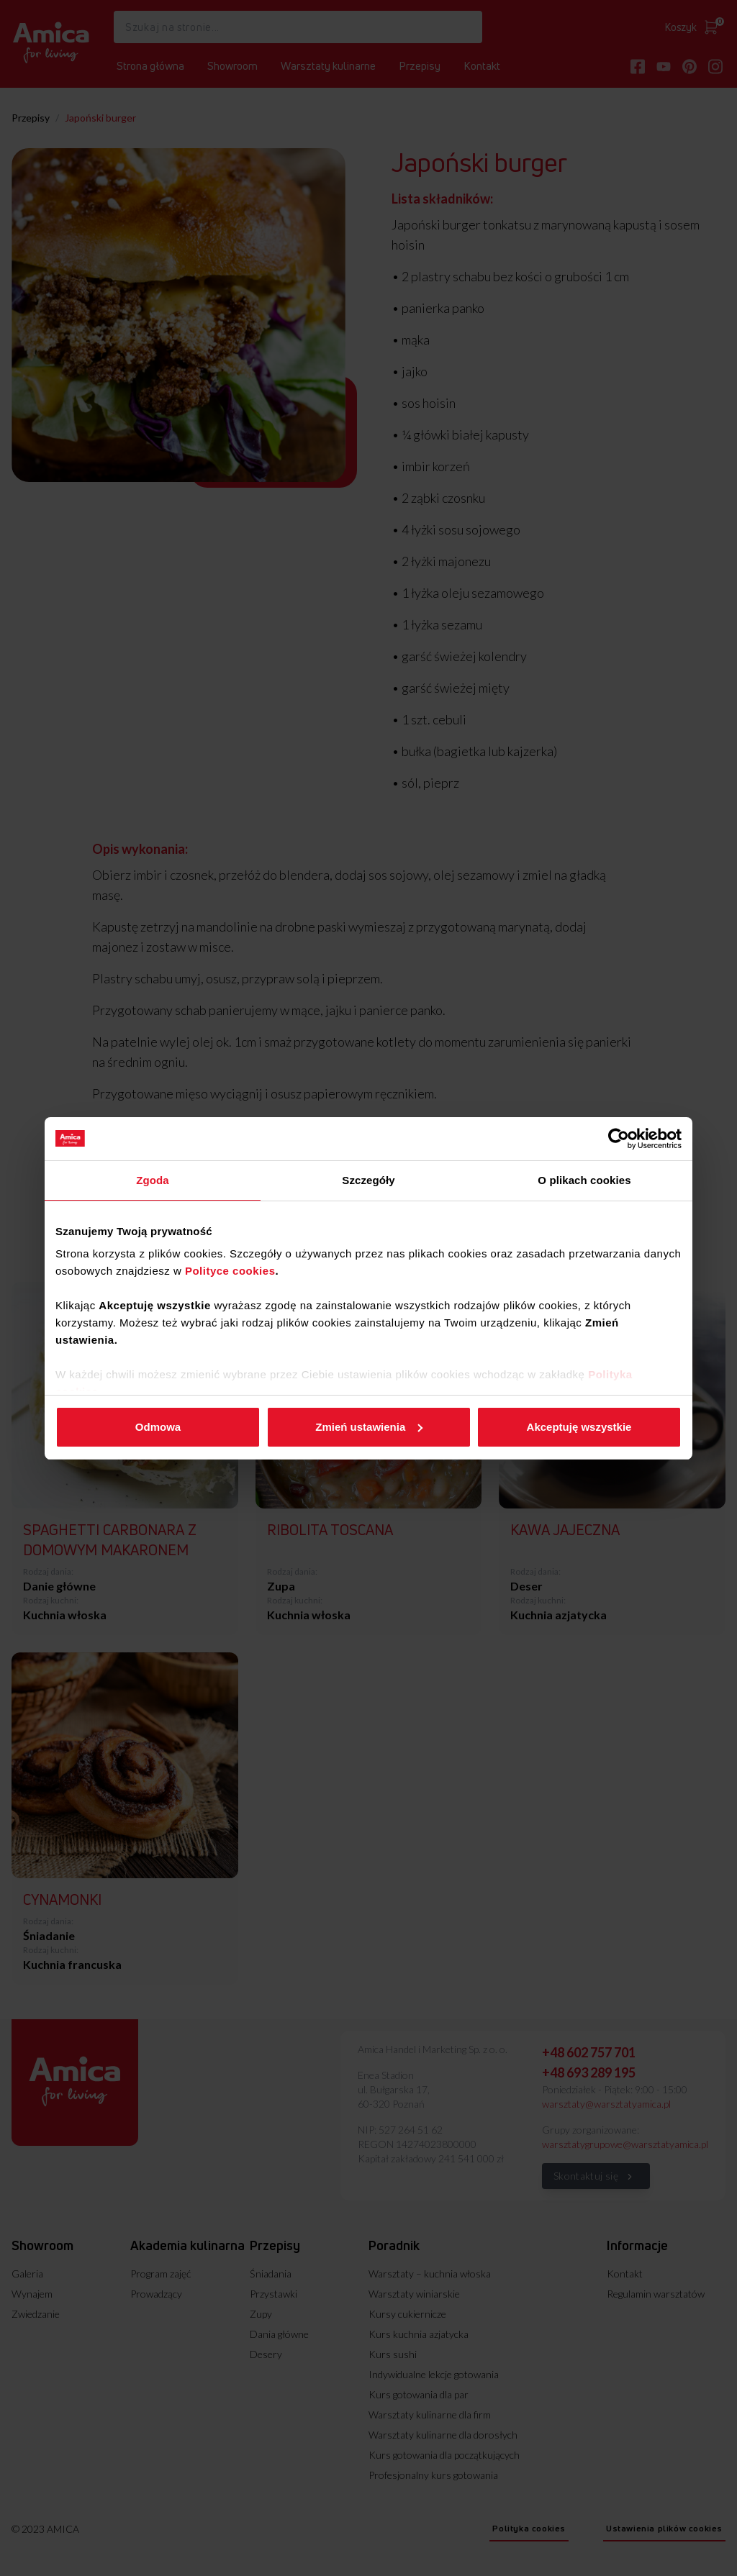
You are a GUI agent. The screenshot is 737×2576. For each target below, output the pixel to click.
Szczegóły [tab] (368, 1180)
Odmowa (158, 1427)
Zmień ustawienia (368, 1427)
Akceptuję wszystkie (579, 1427)
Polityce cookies (230, 1271)
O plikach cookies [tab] (584, 1180)
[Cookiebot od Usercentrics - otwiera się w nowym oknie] (619, 1139)
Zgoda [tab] (152, 1180)
